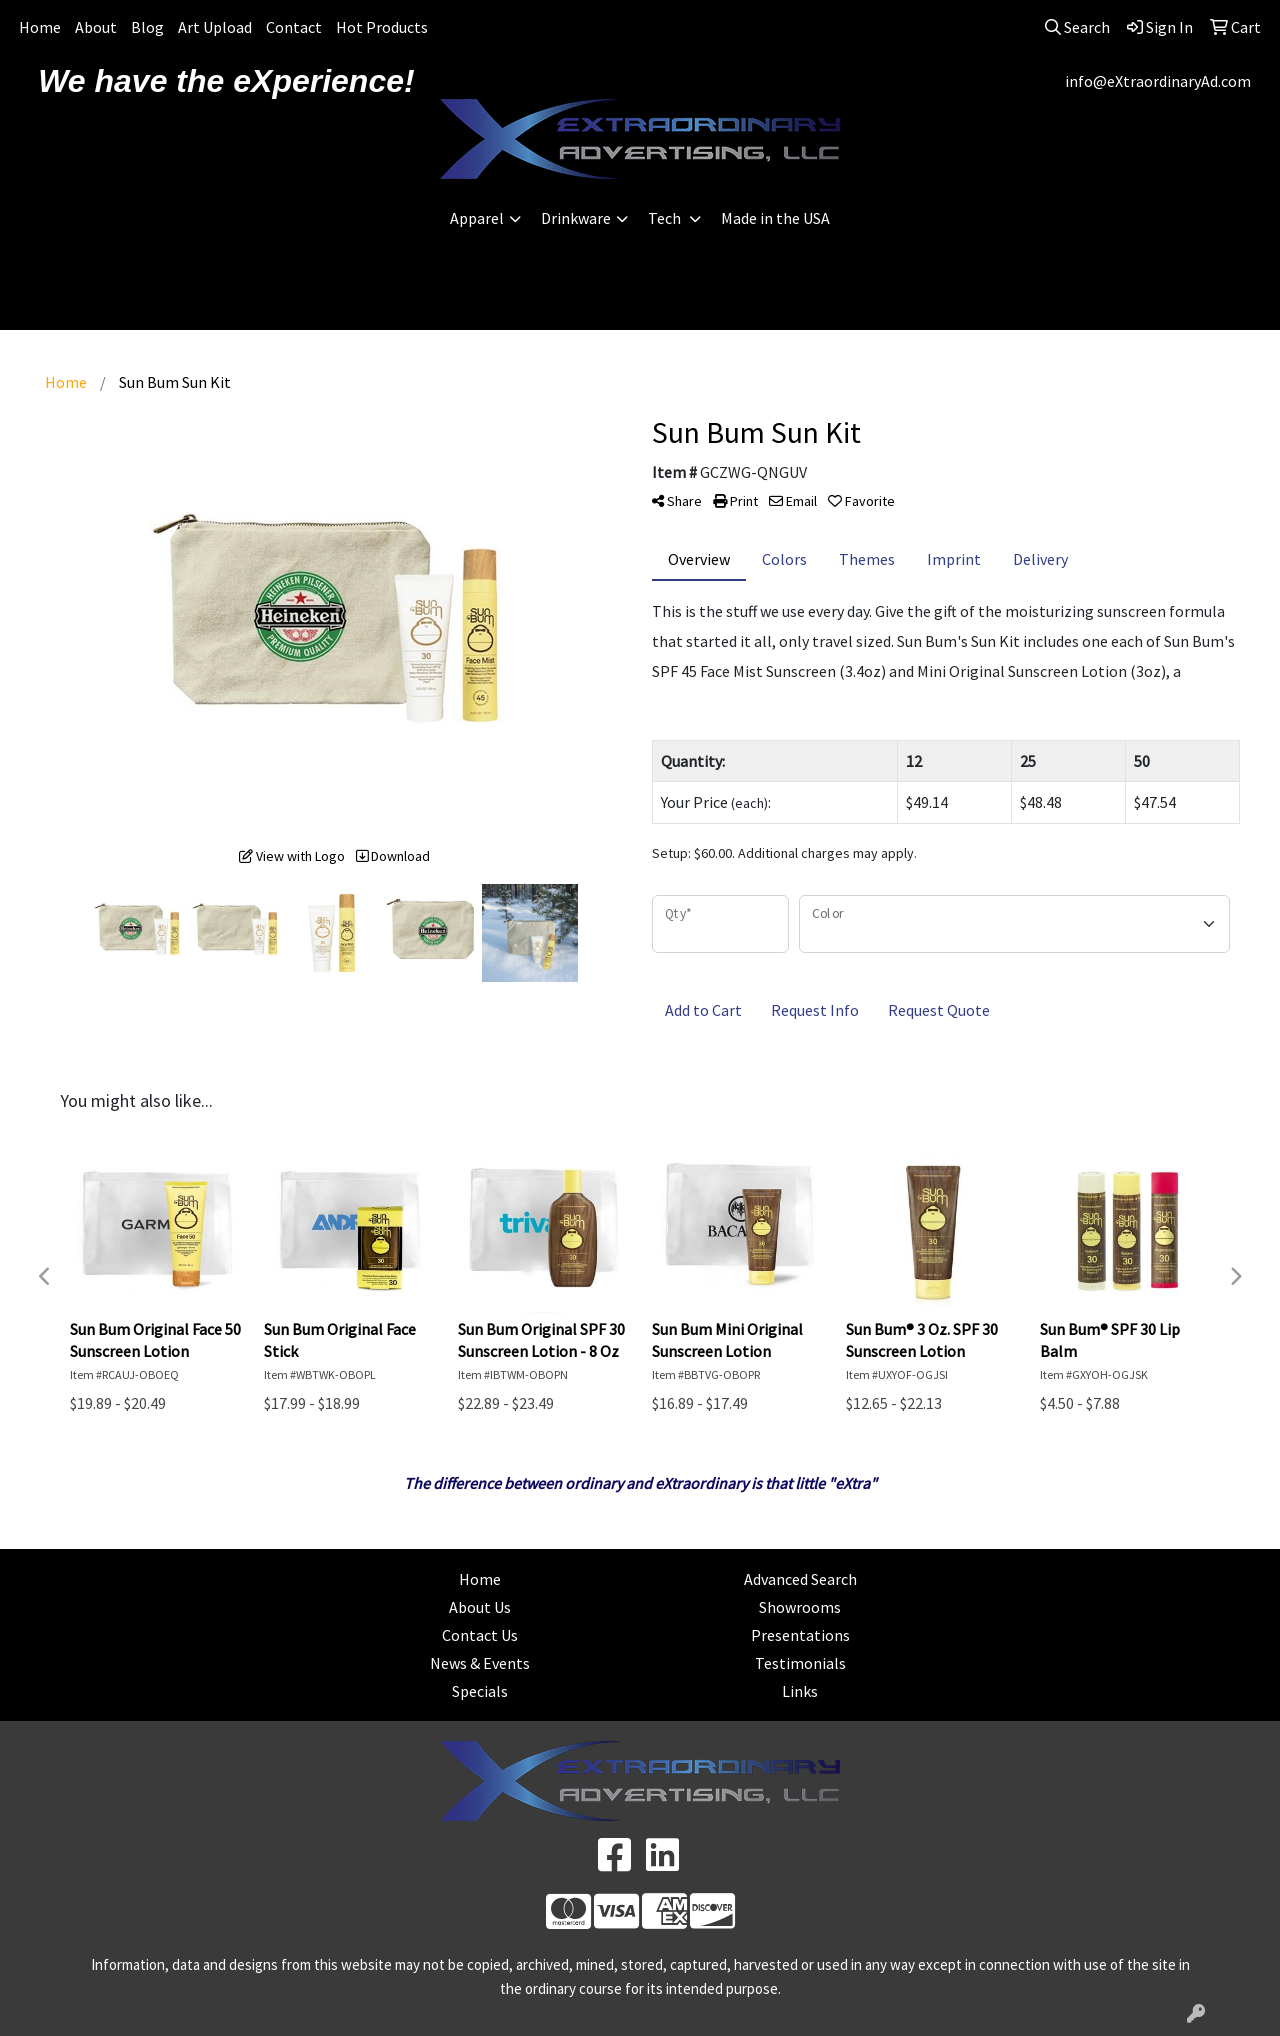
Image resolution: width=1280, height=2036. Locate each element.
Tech (666, 218)
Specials (480, 1691)
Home (40, 27)
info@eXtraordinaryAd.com (1158, 81)
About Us (480, 1607)
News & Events (480, 1663)
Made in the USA (775, 218)
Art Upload (215, 27)
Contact (294, 27)
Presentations (800, 1635)
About (96, 27)
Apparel (477, 218)
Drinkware (576, 218)
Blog (147, 27)
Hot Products (382, 27)
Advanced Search (800, 1579)
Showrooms (800, 1607)
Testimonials (800, 1663)
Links (800, 1691)
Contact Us (480, 1635)
